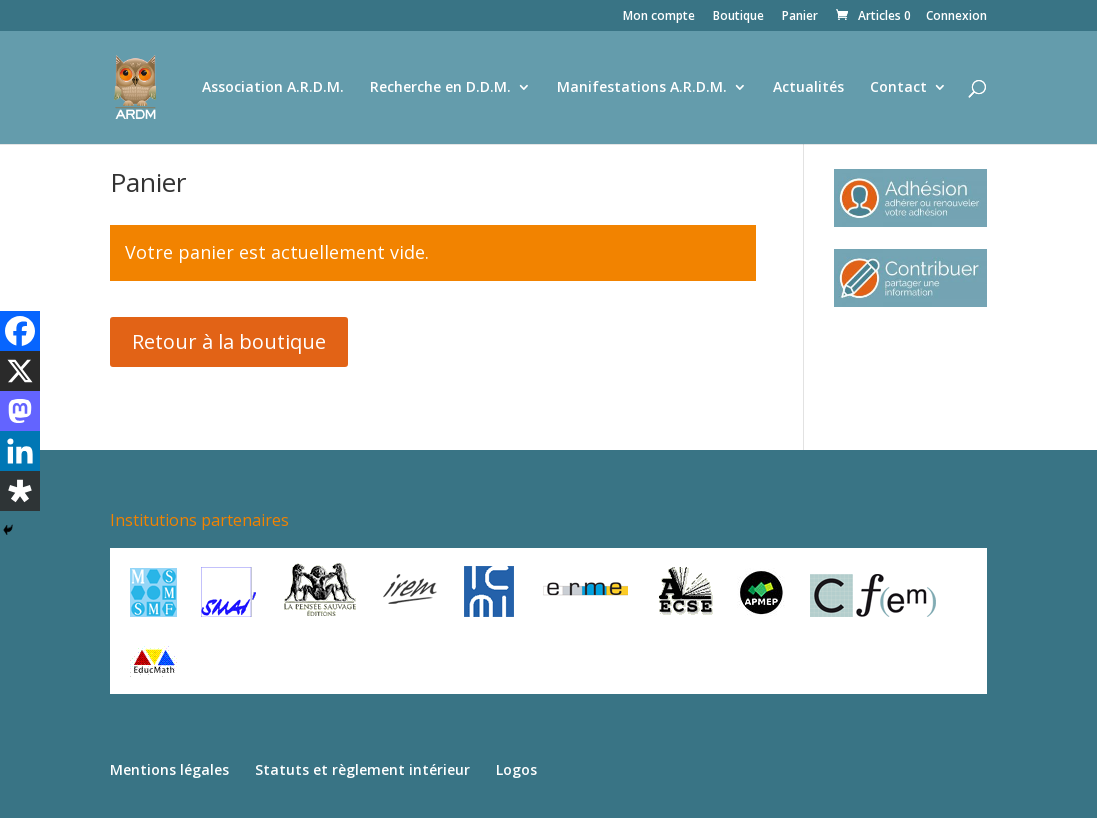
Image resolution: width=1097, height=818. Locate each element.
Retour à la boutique (229, 341)
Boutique (738, 17)
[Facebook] (20, 331)
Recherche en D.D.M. (440, 88)
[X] (20, 371)
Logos (516, 769)
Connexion (956, 17)
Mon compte (659, 17)
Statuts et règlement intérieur (362, 769)
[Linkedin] (20, 451)
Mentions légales (169, 769)
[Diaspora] (20, 491)
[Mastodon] (20, 411)
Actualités (808, 88)
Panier (800, 17)
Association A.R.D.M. (273, 88)
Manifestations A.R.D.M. (642, 88)
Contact (898, 88)
